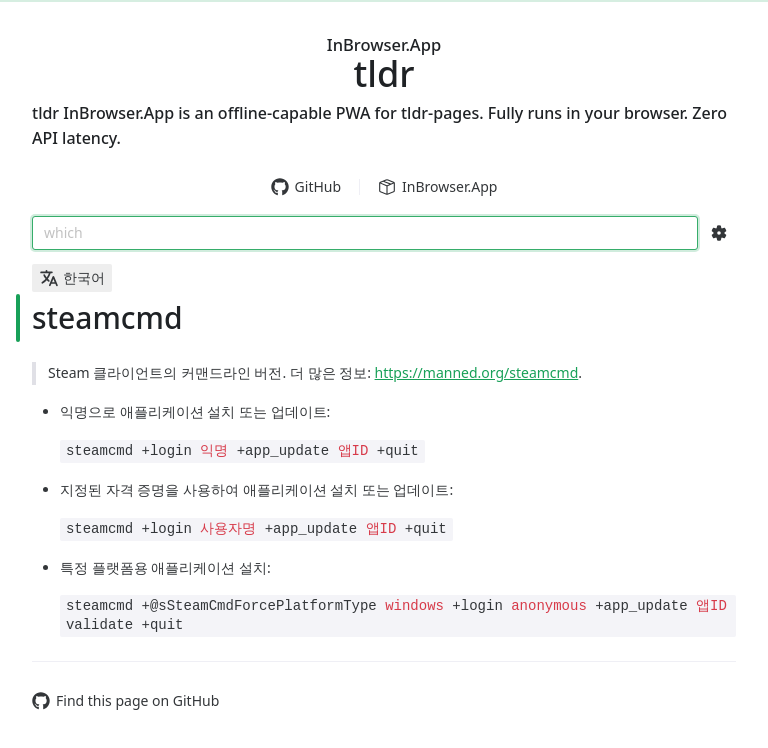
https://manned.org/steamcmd (477, 372)
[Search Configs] (719, 233)
